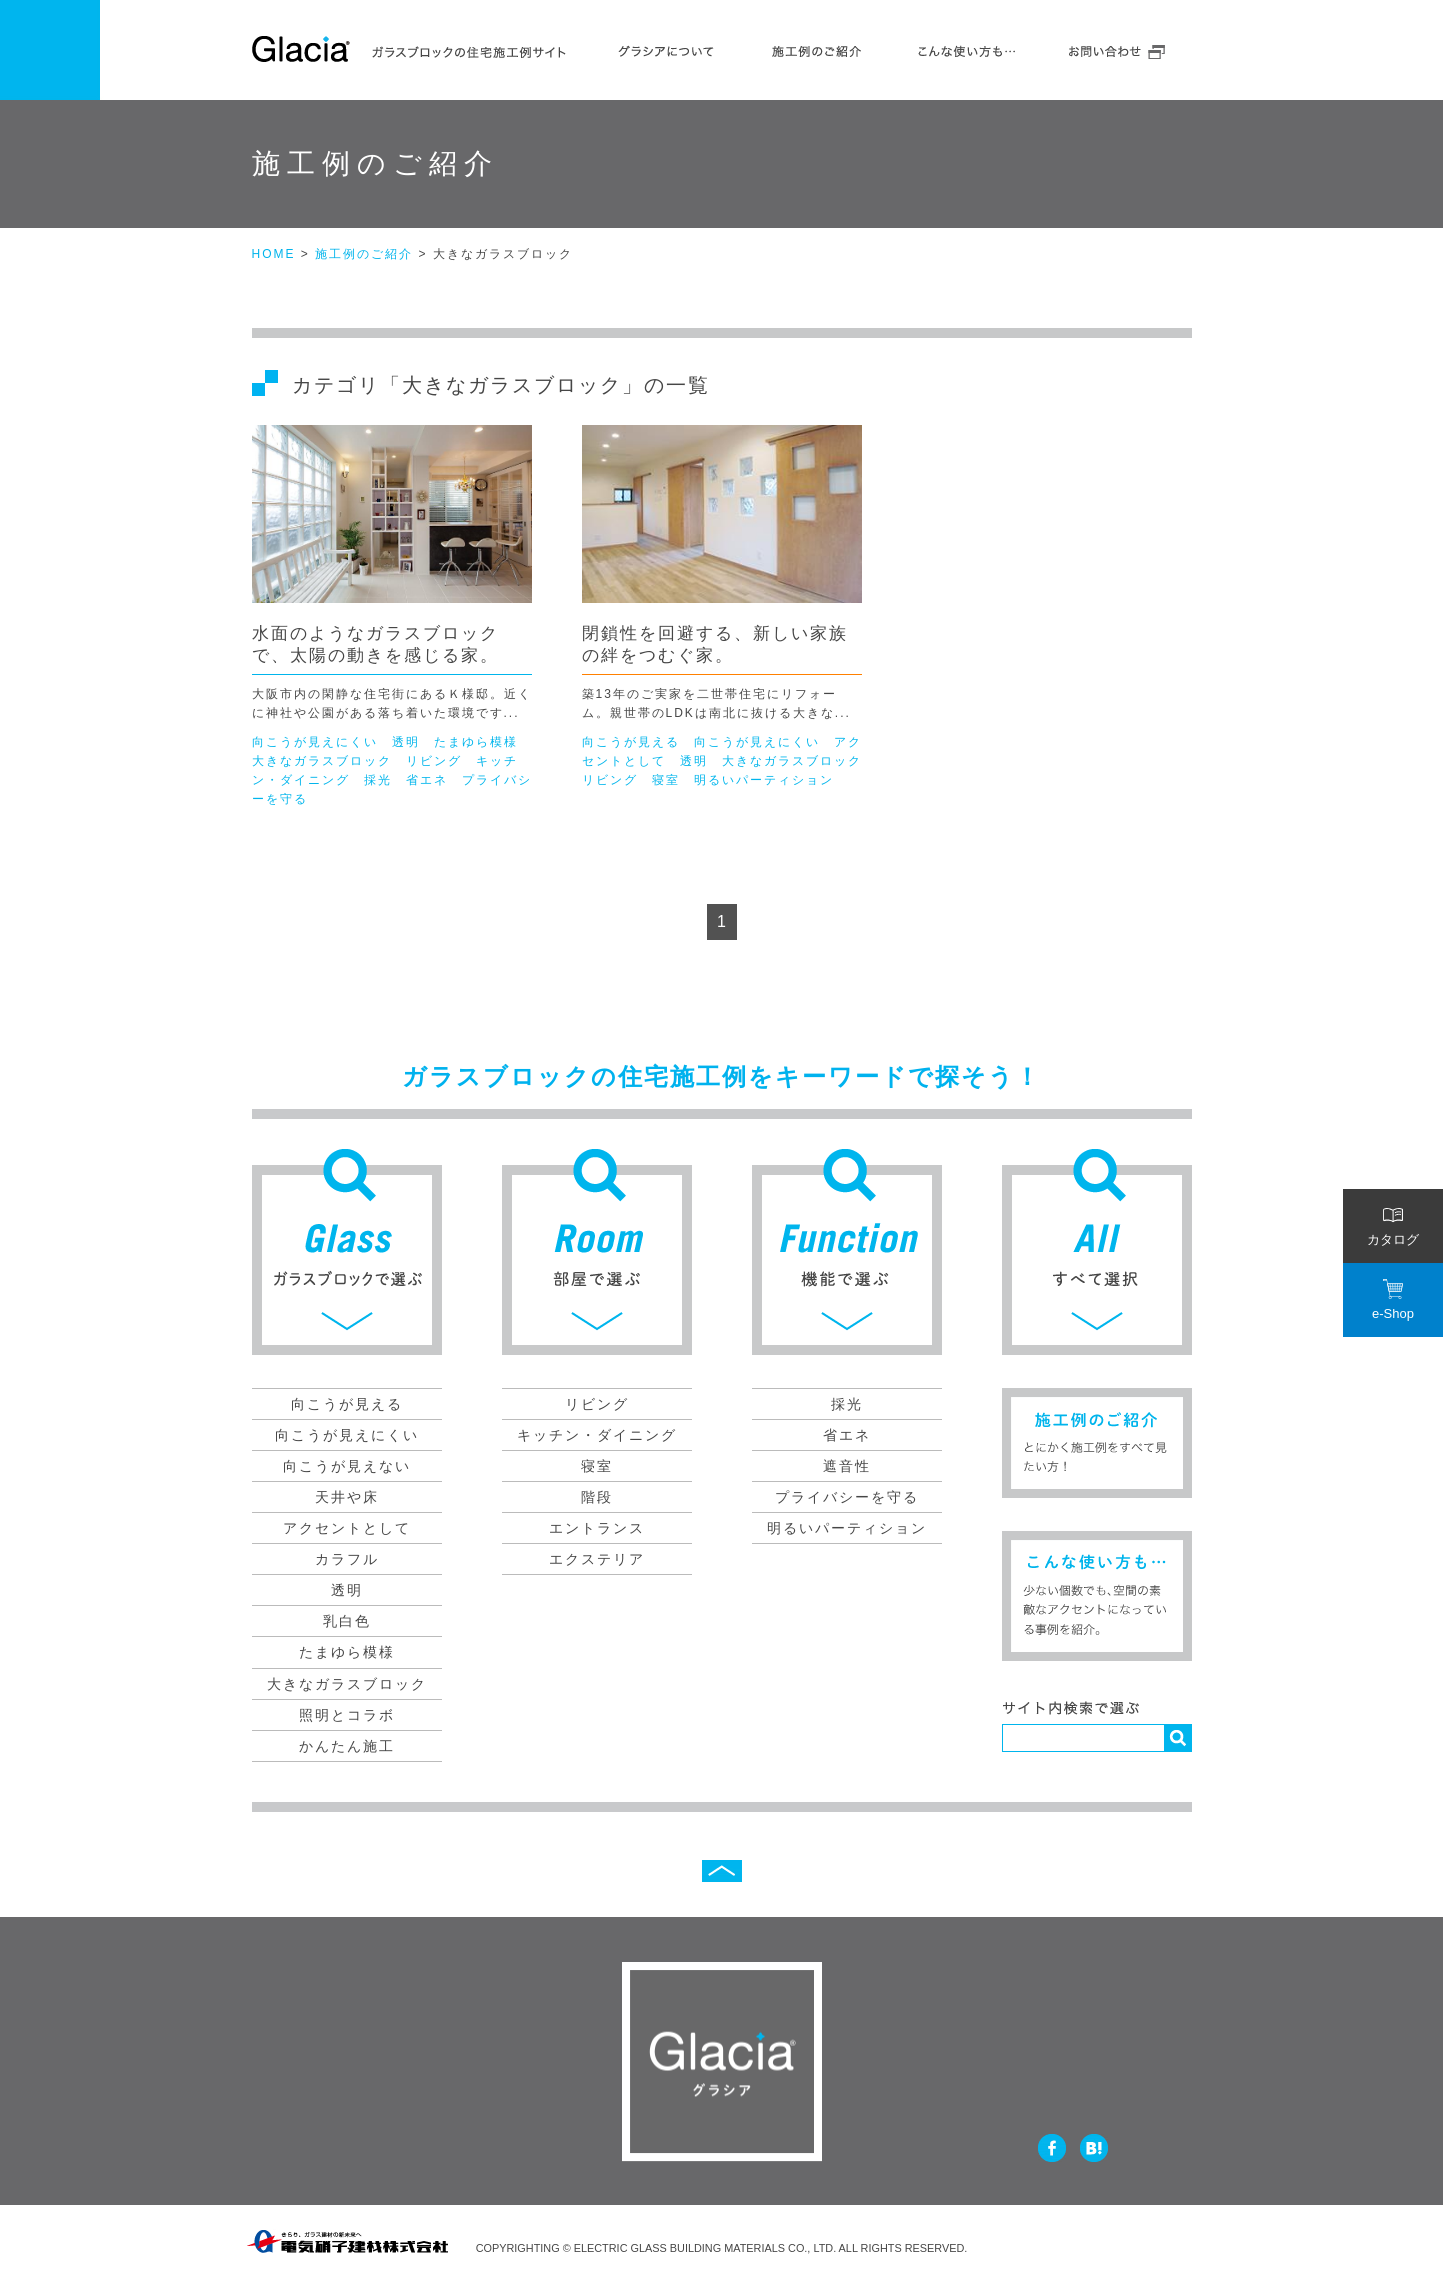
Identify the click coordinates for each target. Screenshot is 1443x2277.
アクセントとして (347, 1528)
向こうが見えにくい (315, 742)
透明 (406, 742)
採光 (378, 780)
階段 (597, 1497)
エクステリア (597, 1559)
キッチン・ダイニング (597, 1435)
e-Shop (1393, 1300)
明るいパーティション (764, 780)
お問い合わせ (1117, 48)
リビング (434, 761)
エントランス (597, 1528)
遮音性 (847, 1466)
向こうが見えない (347, 1466)
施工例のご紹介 (817, 48)
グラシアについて (667, 48)
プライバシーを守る (847, 1497)
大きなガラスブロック (322, 761)
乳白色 (347, 1621)
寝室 (666, 780)
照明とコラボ (347, 1715)
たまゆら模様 (476, 742)
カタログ (1393, 1226)
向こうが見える (631, 742)
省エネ (427, 780)
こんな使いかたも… (967, 48)
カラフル (347, 1559)
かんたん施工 (347, 1746)
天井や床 (347, 1497)
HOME (274, 254)
